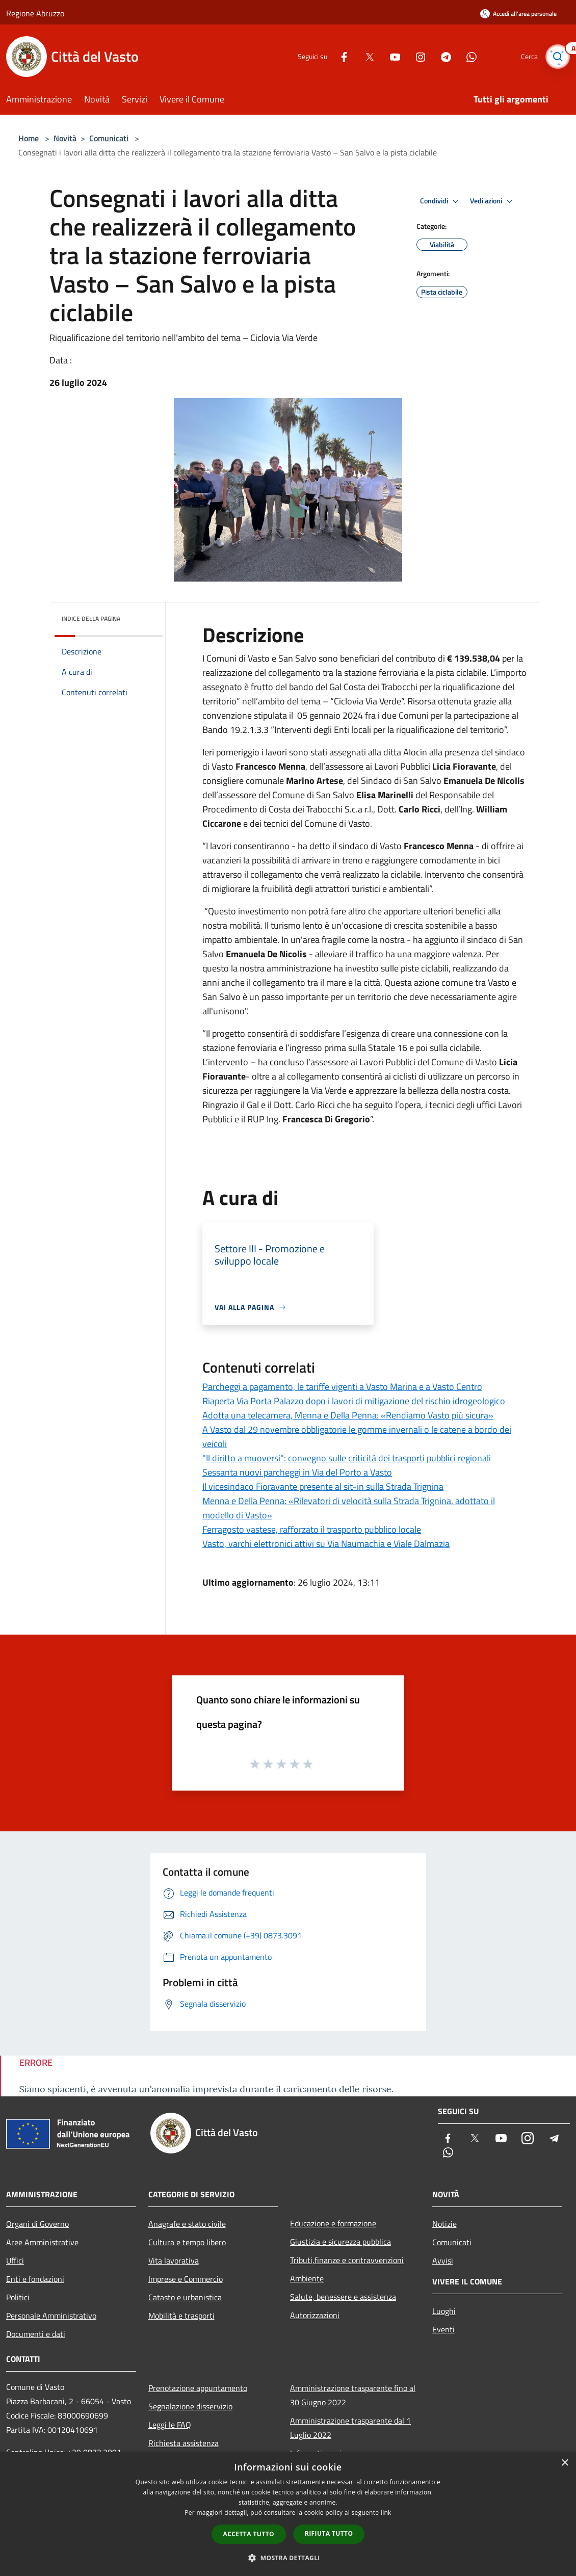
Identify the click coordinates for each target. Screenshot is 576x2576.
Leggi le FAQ (169, 2425)
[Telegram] (441, 56)
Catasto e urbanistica (185, 2297)
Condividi (441, 201)
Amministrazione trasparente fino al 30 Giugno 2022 (352, 2395)
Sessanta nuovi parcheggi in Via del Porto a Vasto (297, 1472)
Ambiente (307, 2278)
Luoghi (444, 2311)
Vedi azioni (493, 201)
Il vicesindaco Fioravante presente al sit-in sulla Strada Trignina (322, 1486)
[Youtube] (390, 56)
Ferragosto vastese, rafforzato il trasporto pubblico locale (311, 1529)
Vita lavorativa (173, 2260)
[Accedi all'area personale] (518, 13)
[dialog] (288, 2514)
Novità (65, 138)
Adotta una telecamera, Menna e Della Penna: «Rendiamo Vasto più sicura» (347, 1415)
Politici (18, 2297)
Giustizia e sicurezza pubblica (340, 2242)
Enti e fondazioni (35, 2279)
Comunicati (108, 138)
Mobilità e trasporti (181, 2315)
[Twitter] (365, 56)
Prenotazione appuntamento (197, 2388)
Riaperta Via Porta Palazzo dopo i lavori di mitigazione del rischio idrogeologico (353, 1401)
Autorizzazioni (314, 2315)
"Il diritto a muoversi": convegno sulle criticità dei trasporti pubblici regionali (346, 1458)
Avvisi (442, 2260)
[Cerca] (557, 56)
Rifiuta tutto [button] (329, 2533)
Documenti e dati (35, 2334)
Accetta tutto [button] (248, 2534)
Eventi (443, 2329)
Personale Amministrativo (51, 2315)
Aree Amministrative (42, 2242)
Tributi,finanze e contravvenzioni (347, 2260)
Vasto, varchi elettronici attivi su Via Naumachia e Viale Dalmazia (326, 1543)
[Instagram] (416, 56)
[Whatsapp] (467, 56)
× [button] (564, 2463)
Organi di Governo (37, 2224)
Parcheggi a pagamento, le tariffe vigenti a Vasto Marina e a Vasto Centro (342, 1387)
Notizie (444, 2224)
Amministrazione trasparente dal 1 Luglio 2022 (350, 2427)
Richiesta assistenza (183, 2443)
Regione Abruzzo (35, 13)
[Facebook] (339, 56)
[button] (288, 2558)
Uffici (15, 2260)
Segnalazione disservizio (190, 2406)
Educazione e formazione (333, 2223)
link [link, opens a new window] (386, 2512)
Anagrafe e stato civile (187, 2224)
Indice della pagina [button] (91, 618)
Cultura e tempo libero (187, 2242)
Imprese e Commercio (185, 2279)
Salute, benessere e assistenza (343, 2297)
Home (28, 138)
